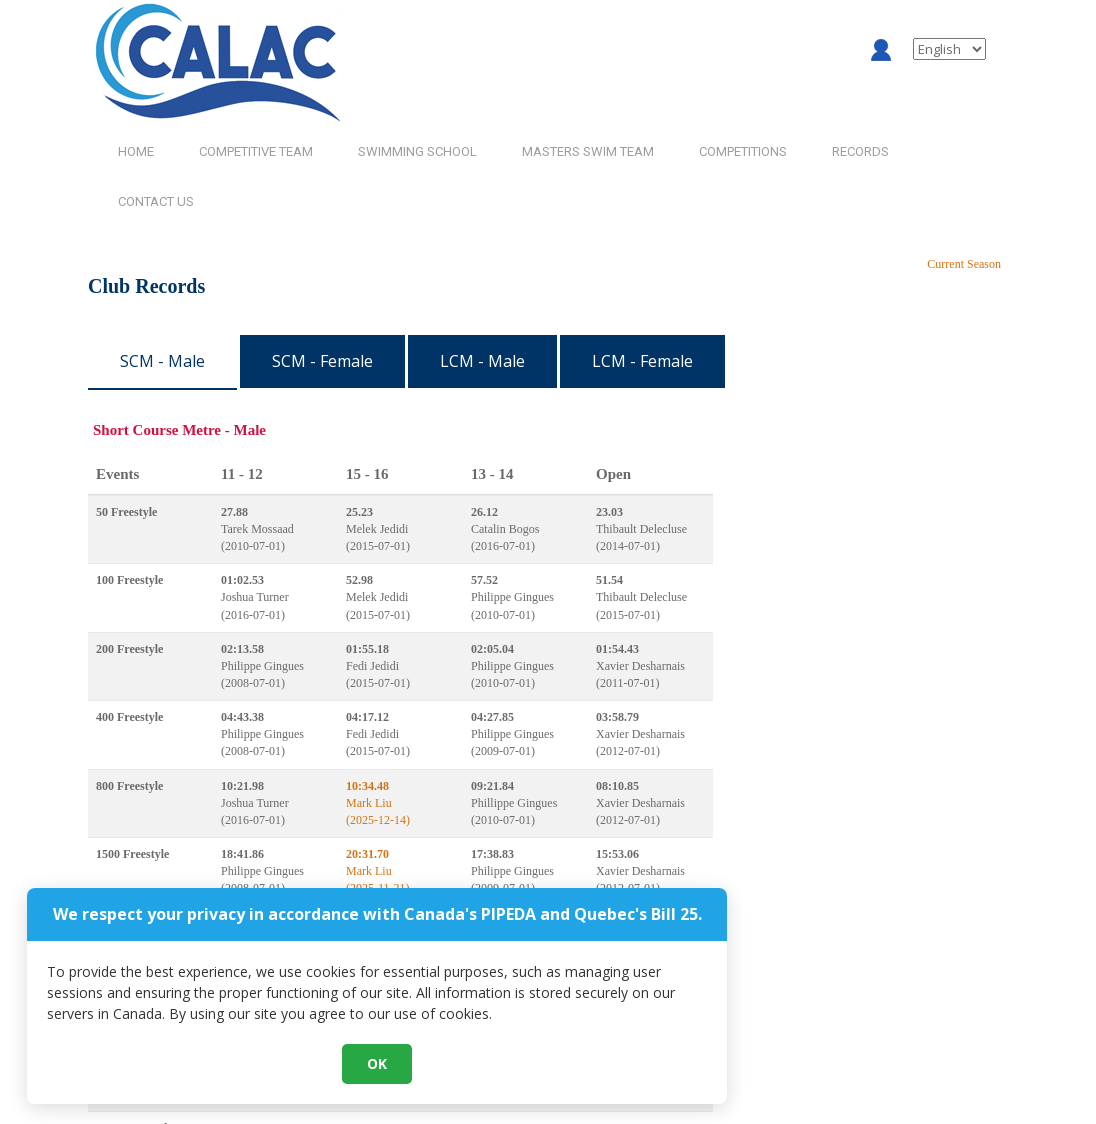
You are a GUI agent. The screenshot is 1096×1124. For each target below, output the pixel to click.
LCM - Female (642, 361)
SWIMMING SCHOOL (417, 151)
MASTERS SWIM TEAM (588, 151)
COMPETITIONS (743, 151)
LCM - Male (482, 361)
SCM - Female (322, 361)
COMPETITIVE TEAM (256, 151)
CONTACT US (156, 201)
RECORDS (860, 151)
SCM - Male (162, 361)
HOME (136, 151)
